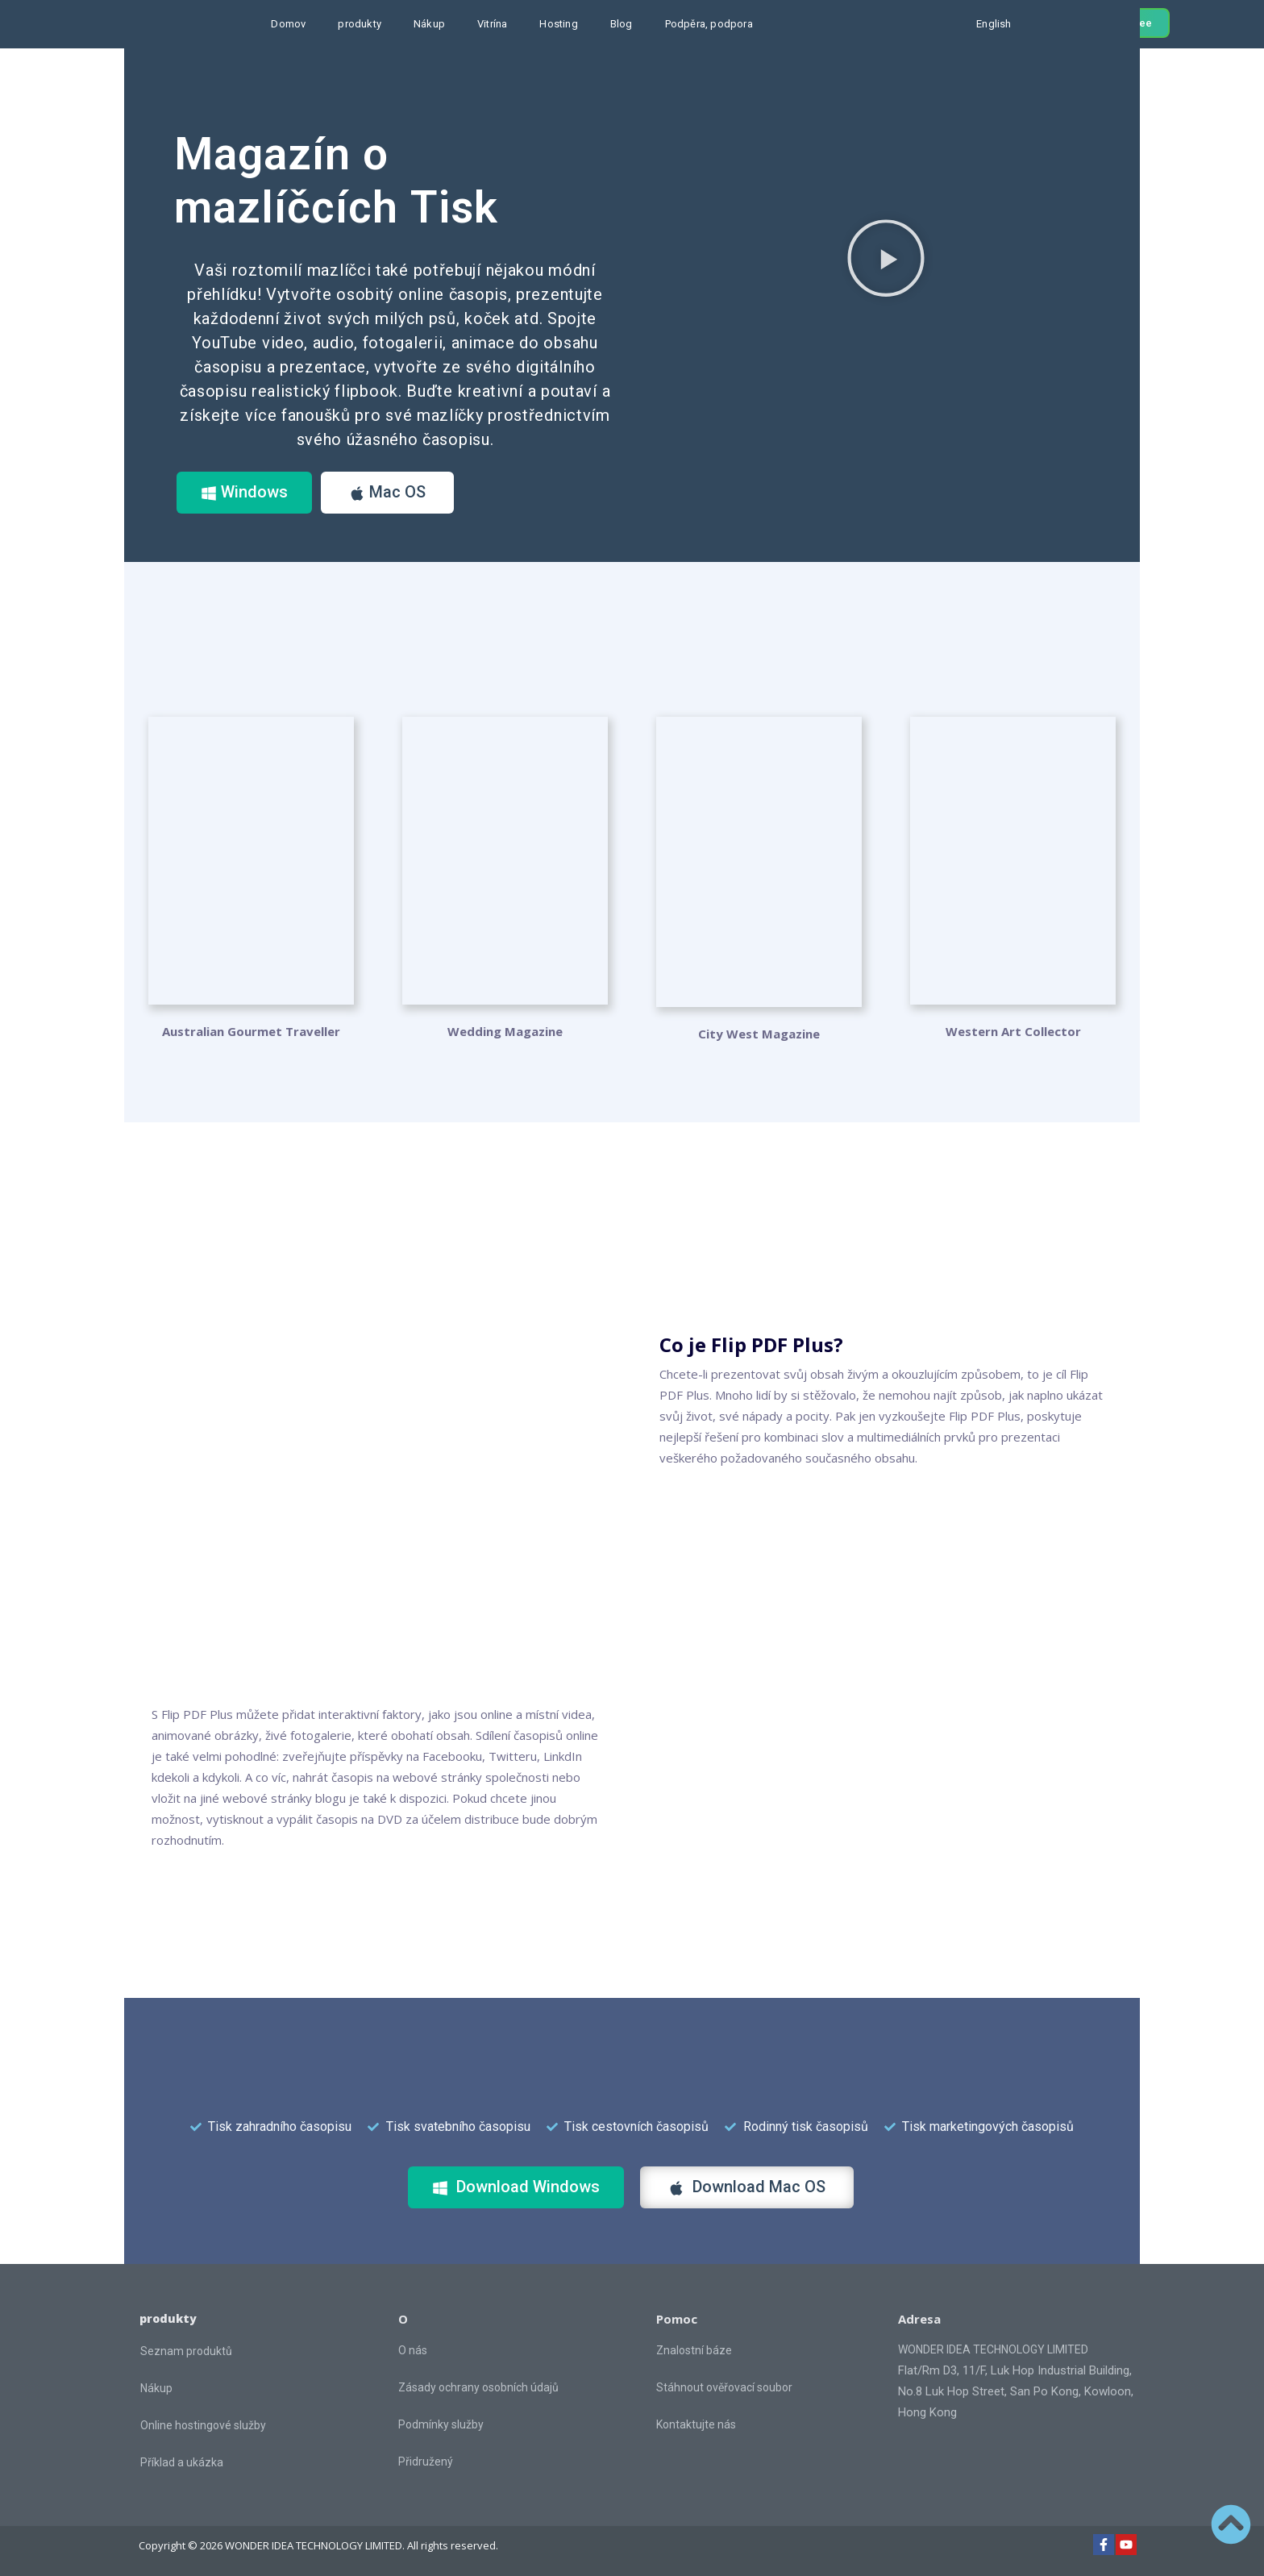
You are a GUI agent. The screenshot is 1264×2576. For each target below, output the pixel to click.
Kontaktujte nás (696, 2424)
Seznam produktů (186, 2351)
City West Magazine (759, 1034)
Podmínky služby (441, 2424)
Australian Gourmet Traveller (251, 1031)
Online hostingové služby (203, 2425)
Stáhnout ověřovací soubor (724, 2387)
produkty (359, 24)
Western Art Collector (1013, 1031)
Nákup (429, 24)
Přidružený (425, 2461)
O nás (412, 2350)
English (993, 24)
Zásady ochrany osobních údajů (478, 2387)
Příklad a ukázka (181, 2462)
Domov (288, 24)
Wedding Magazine (505, 1031)
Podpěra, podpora (709, 24)
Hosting (558, 24)
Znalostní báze (694, 2350)
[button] (886, 258)
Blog (621, 24)
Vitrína (492, 24)
